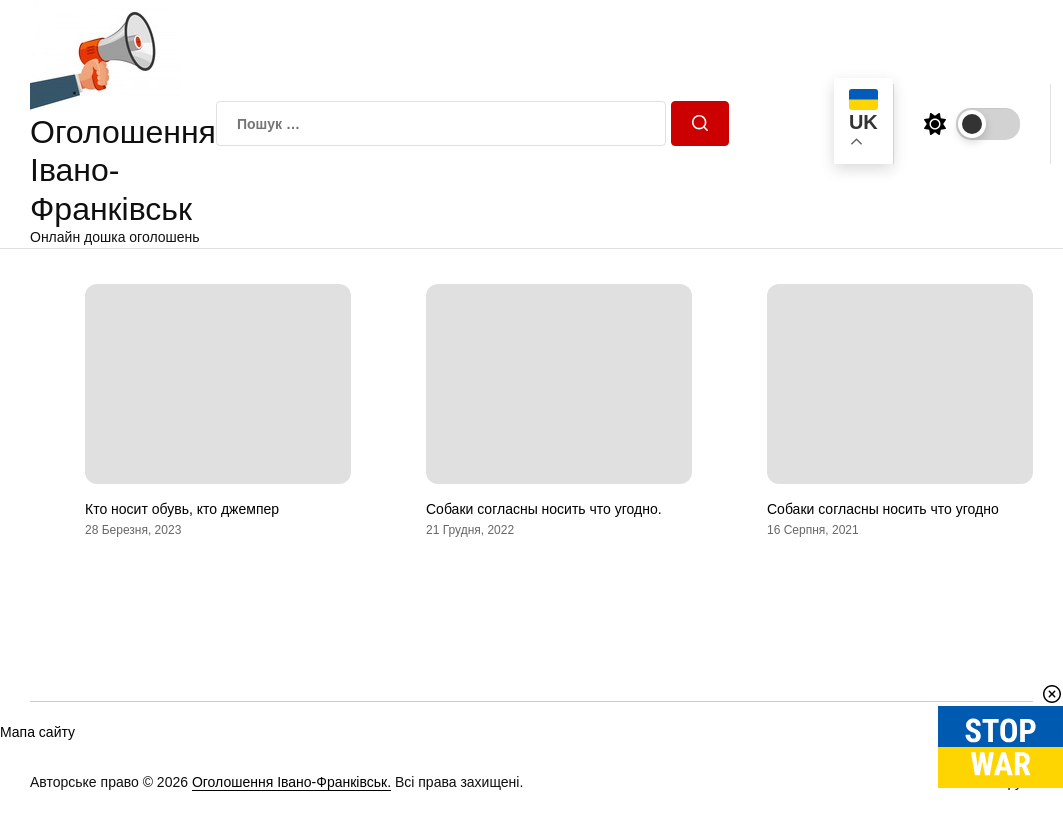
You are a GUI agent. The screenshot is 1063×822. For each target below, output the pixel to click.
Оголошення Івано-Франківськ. (291, 782)
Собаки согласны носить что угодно (883, 509)
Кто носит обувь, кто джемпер (182, 509)
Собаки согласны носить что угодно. (544, 509)
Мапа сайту (37, 732)
